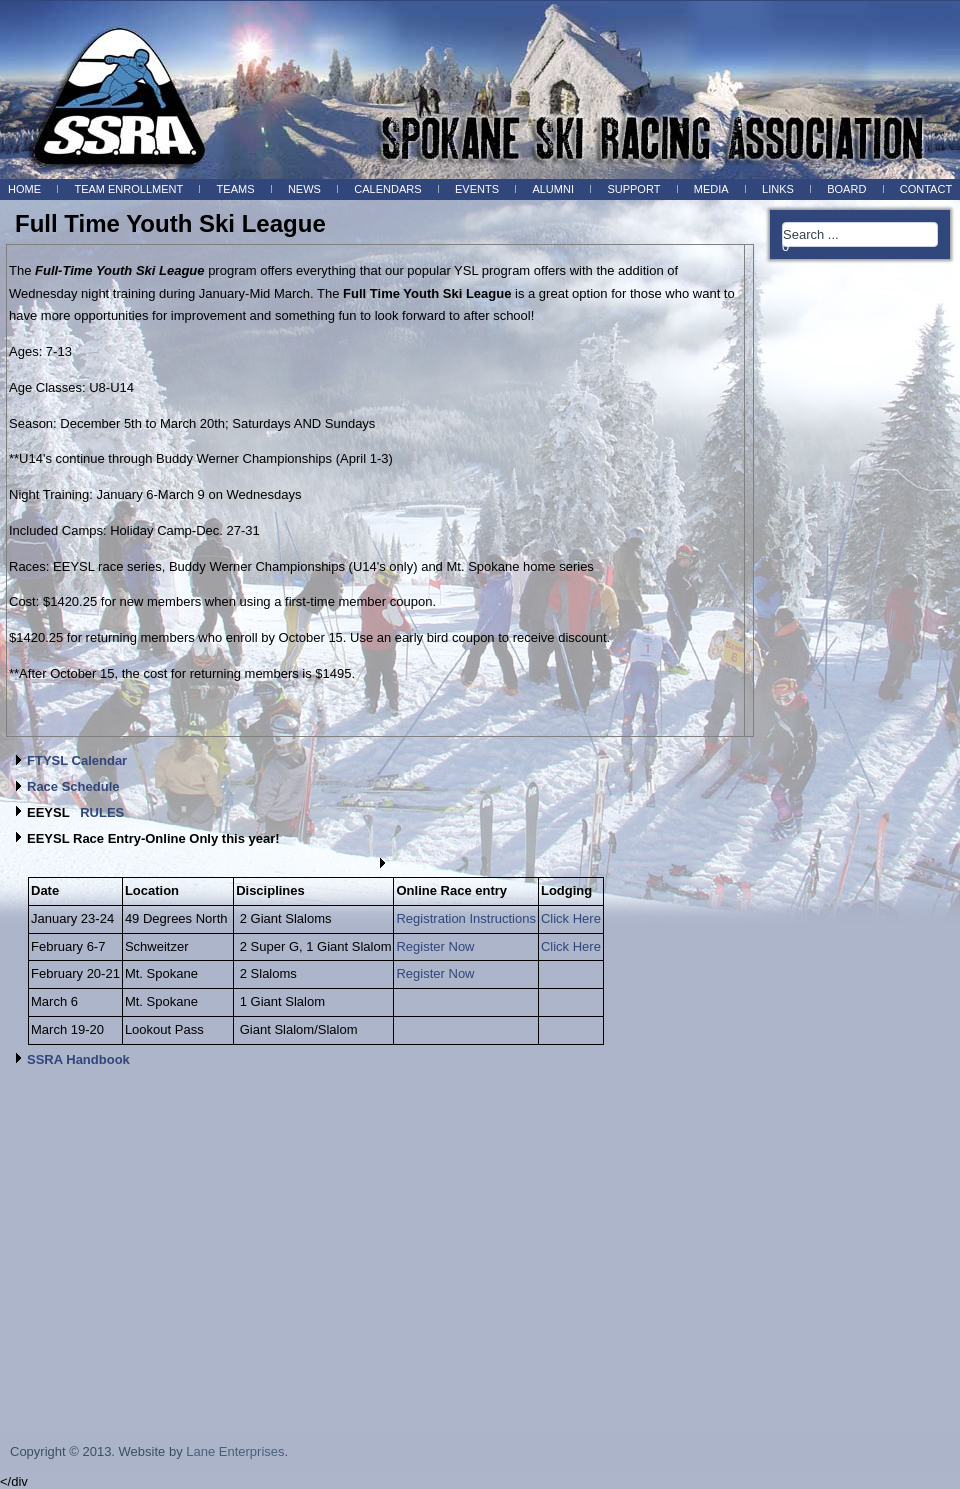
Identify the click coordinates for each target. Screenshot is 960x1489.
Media (711, 189)
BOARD (846, 189)
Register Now (435, 946)
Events (477, 189)
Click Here (571, 918)
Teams (236, 189)
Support (633, 189)
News (304, 189)
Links (778, 189)
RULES (102, 812)
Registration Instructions (465, 918)
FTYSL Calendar (77, 760)
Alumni (553, 189)
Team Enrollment (128, 189)
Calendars (387, 189)
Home (24, 189)
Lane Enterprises (235, 1451)
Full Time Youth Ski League (170, 223)
